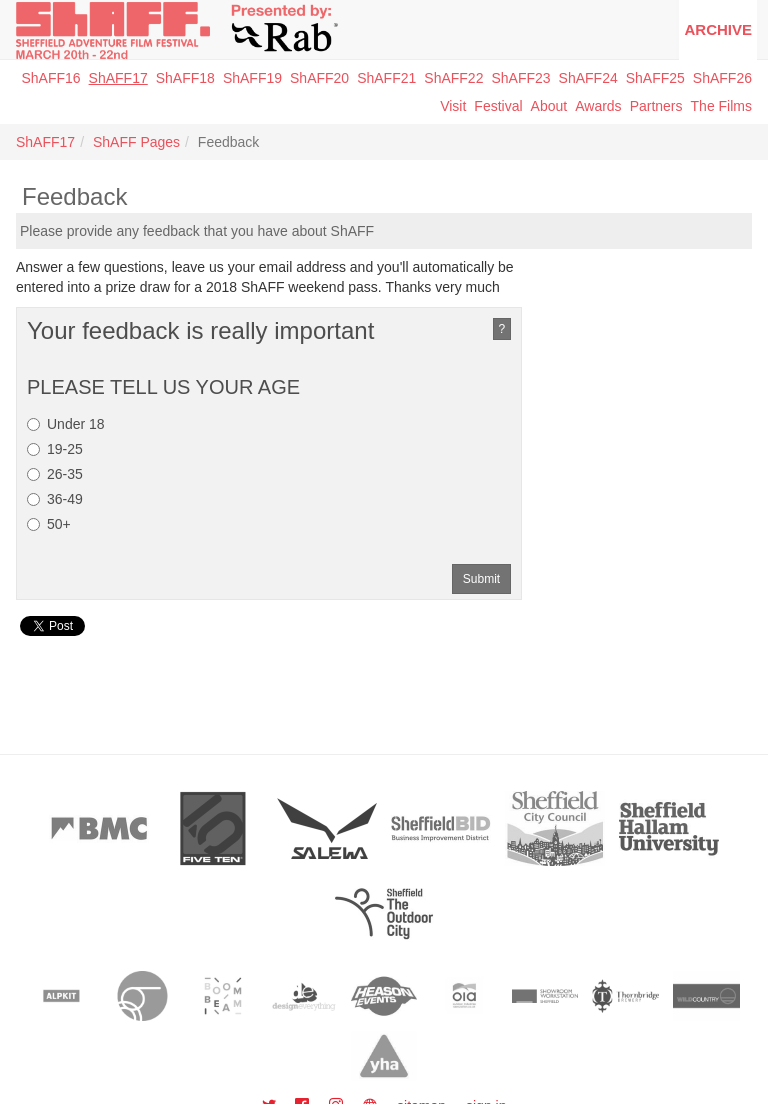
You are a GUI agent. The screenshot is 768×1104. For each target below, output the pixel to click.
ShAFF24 (588, 78)
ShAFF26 (722, 78)
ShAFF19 (252, 78)
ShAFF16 (50, 78)
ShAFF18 (185, 78)
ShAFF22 (453, 78)
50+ (49, 524)
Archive (718, 29)
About (549, 106)
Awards (598, 106)
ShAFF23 (520, 78)
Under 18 (66, 424)
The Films (721, 106)
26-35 (55, 474)
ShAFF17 (118, 78)
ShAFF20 (319, 78)
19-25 (55, 449)
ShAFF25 (655, 78)
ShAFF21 (386, 78)
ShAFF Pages (136, 142)
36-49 (55, 499)
